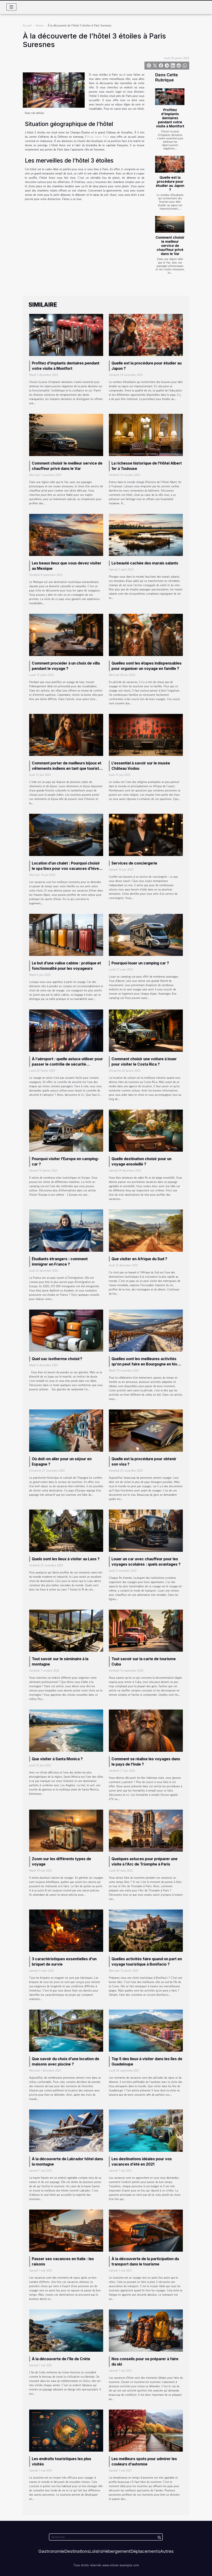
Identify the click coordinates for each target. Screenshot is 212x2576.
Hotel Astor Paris (98, 137)
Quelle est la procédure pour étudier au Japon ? (170, 183)
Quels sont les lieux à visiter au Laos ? (66, 1559)
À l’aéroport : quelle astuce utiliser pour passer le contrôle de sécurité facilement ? (67, 1064)
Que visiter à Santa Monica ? (57, 1759)
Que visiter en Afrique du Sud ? (139, 1259)
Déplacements (145, 2551)
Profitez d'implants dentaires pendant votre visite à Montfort (170, 118)
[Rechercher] (106, 2537)
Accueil (27, 25)
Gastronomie (51, 2551)
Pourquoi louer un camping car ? (140, 963)
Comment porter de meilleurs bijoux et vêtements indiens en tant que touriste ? (66, 768)
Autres (40, 25)
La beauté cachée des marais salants (145, 563)
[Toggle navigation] (11, 6)
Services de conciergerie (134, 863)
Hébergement (116, 2551)
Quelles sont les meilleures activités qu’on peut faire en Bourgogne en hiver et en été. (146, 1364)
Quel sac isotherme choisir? (57, 1359)
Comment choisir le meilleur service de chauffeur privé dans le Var (170, 245)
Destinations (76, 2551)
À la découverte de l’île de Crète (61, 2359)
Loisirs (95, 2551)
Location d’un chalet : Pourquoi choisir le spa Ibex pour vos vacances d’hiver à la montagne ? (66, 868)
